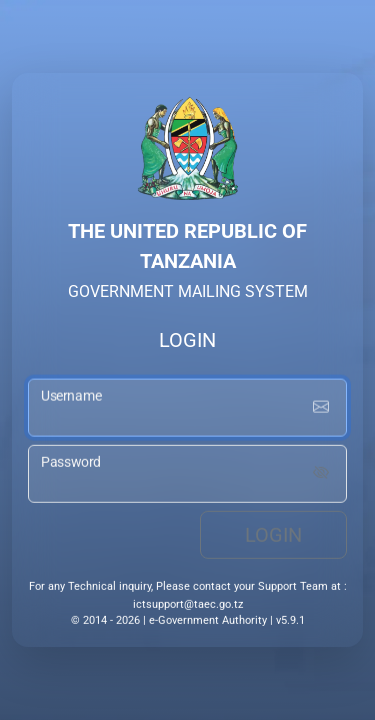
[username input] (187, 411)
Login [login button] (273, 537)
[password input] (187, 476)
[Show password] (321, 476)
